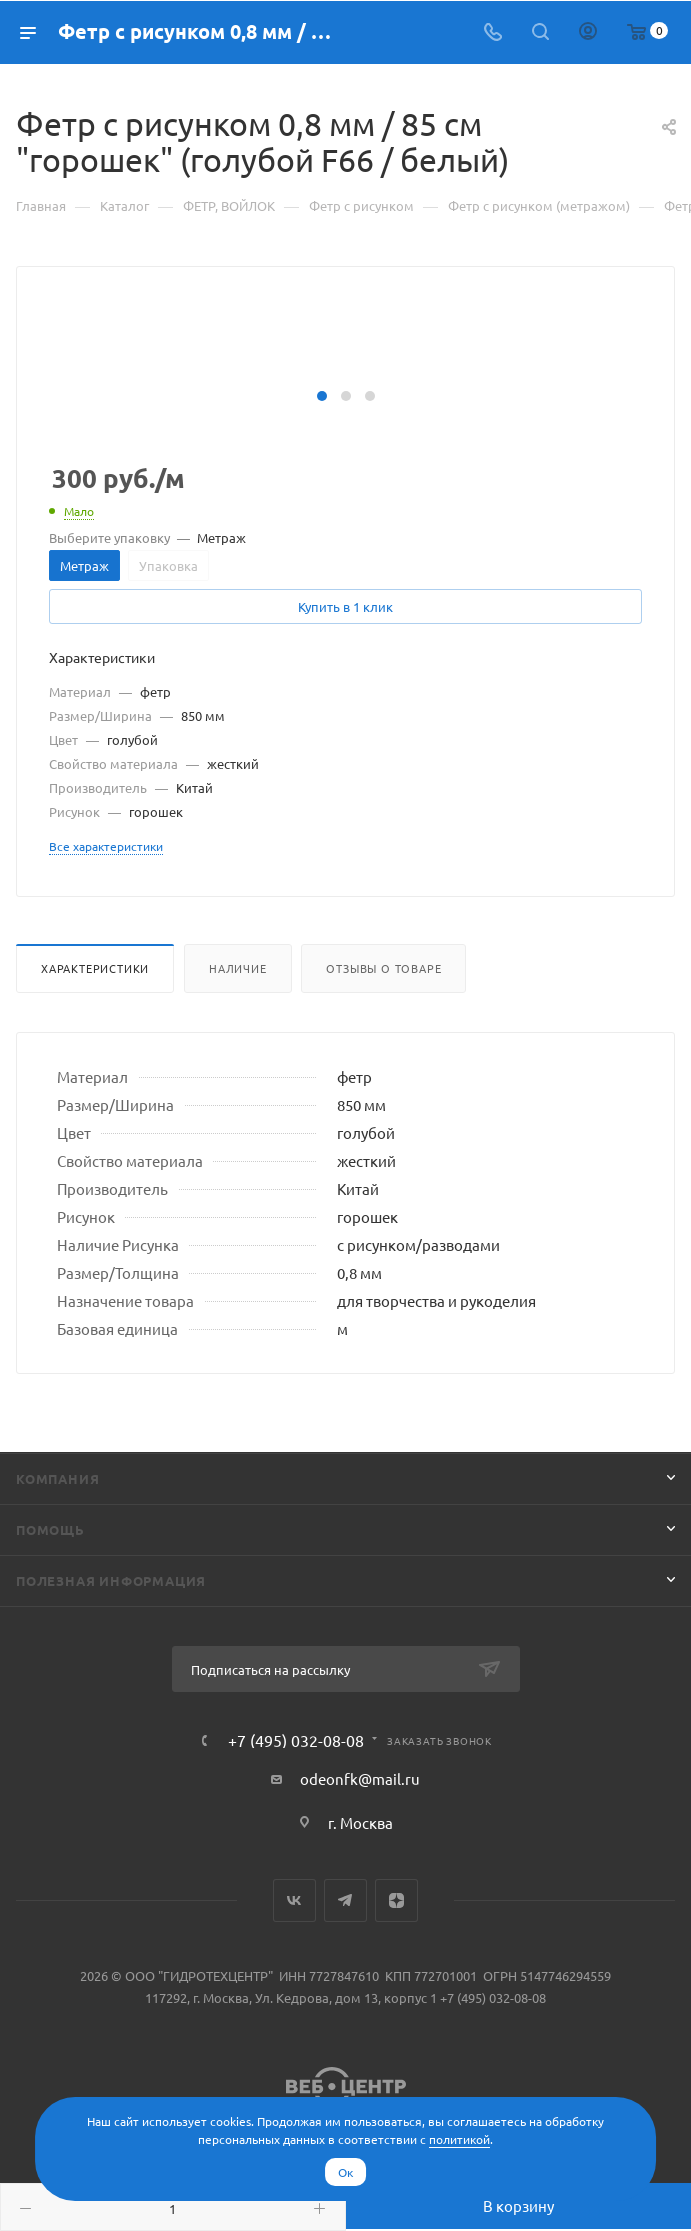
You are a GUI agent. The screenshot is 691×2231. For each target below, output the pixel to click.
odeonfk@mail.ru (360, 1778)
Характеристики (95, 968)
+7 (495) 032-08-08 (296, 1740)
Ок (345, 2172)
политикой (459, 2139)
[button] (322, 396)
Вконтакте (294, 1900)
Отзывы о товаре (383, 968)
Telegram (345, 1900)
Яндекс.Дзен (396, 1900)
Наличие (238, 968)
